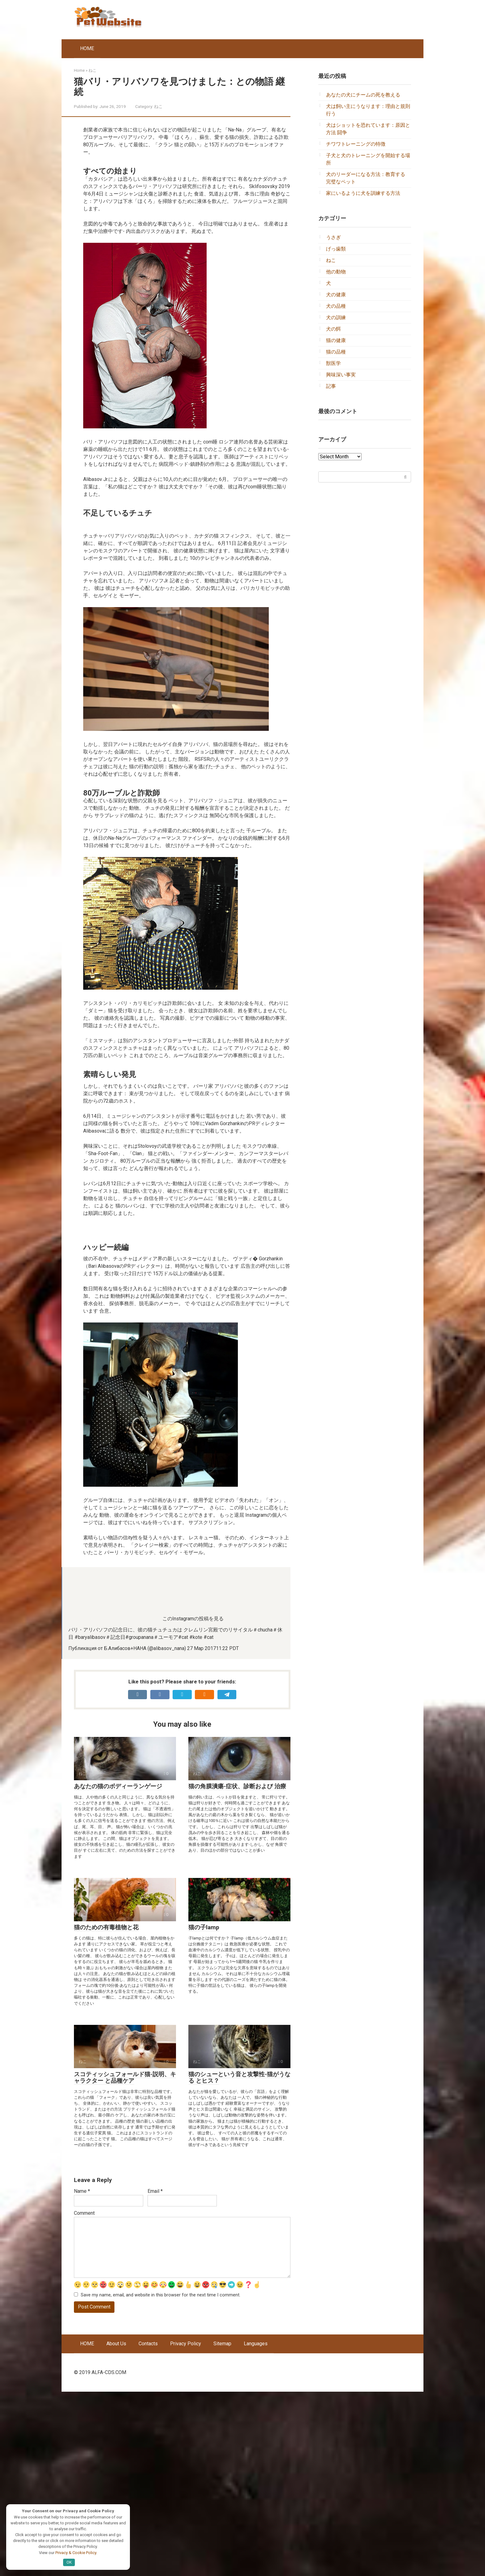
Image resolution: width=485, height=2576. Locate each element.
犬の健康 (336, 295)
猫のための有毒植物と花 (106, 2111)
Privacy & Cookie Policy (75, 2552)
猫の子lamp (203, 2111)
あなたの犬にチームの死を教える (363, 95)
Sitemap (222, 2528)
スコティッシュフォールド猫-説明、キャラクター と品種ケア (125, 2262)
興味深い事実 (341, 375)
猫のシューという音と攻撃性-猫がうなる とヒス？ (239, 2262)
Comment (84, 2397)
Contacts (148, 2528)
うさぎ (333, 237)
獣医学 (333, 363)
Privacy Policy (185, 2528)
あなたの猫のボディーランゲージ (118, 1970)
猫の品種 (336, 352)
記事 (331, 386)
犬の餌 (333, 329)
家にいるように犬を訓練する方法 (363, 193)
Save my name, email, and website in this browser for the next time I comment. (160, 2479)
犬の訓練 (336, 317)
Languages (256, 2528)
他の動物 (336, 272)
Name (82, 2375)
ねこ (158, 106)
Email (155, 2375)
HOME (87, 48)
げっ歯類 (336, 249)
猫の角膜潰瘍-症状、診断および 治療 (237, 1970)
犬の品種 (336, 306)
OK (69, 2562)
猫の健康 (336, 340)
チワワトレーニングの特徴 (355, 144)
